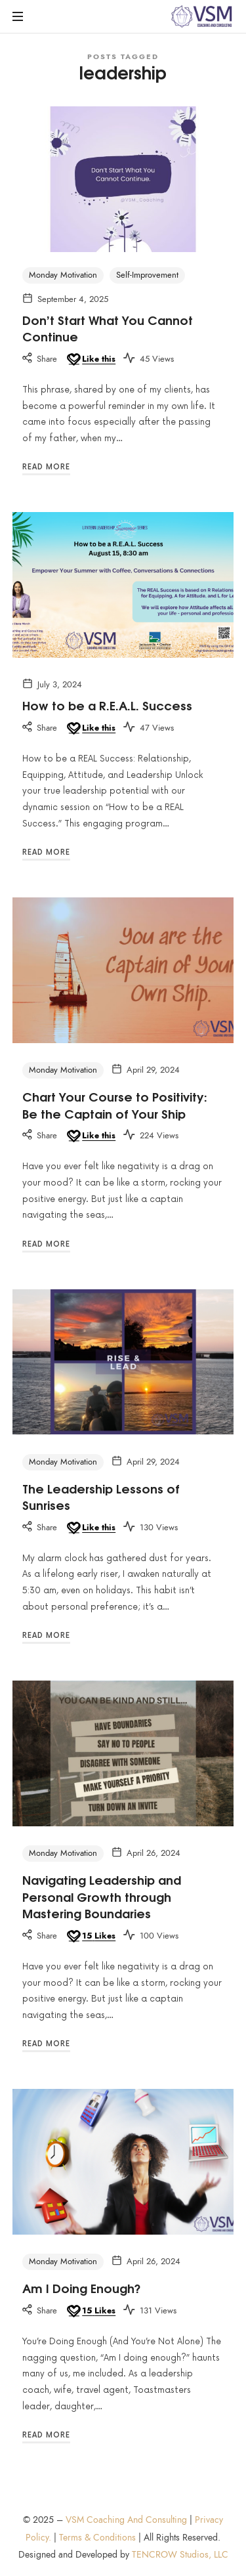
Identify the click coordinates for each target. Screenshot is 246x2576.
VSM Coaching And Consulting (126, 2520)
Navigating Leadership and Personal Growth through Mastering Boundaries (101, 1896)
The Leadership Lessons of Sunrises (101, 1496)
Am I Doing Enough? (81, 2288)
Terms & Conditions (97, 2537)
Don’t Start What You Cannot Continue (107, 328)
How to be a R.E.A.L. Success (107, 705)
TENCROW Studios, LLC (180, 2554)
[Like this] (90, 359)
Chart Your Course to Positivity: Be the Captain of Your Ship (114, 1104)
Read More (46, 467)
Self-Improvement (147, 275)
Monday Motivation (63, 275)
